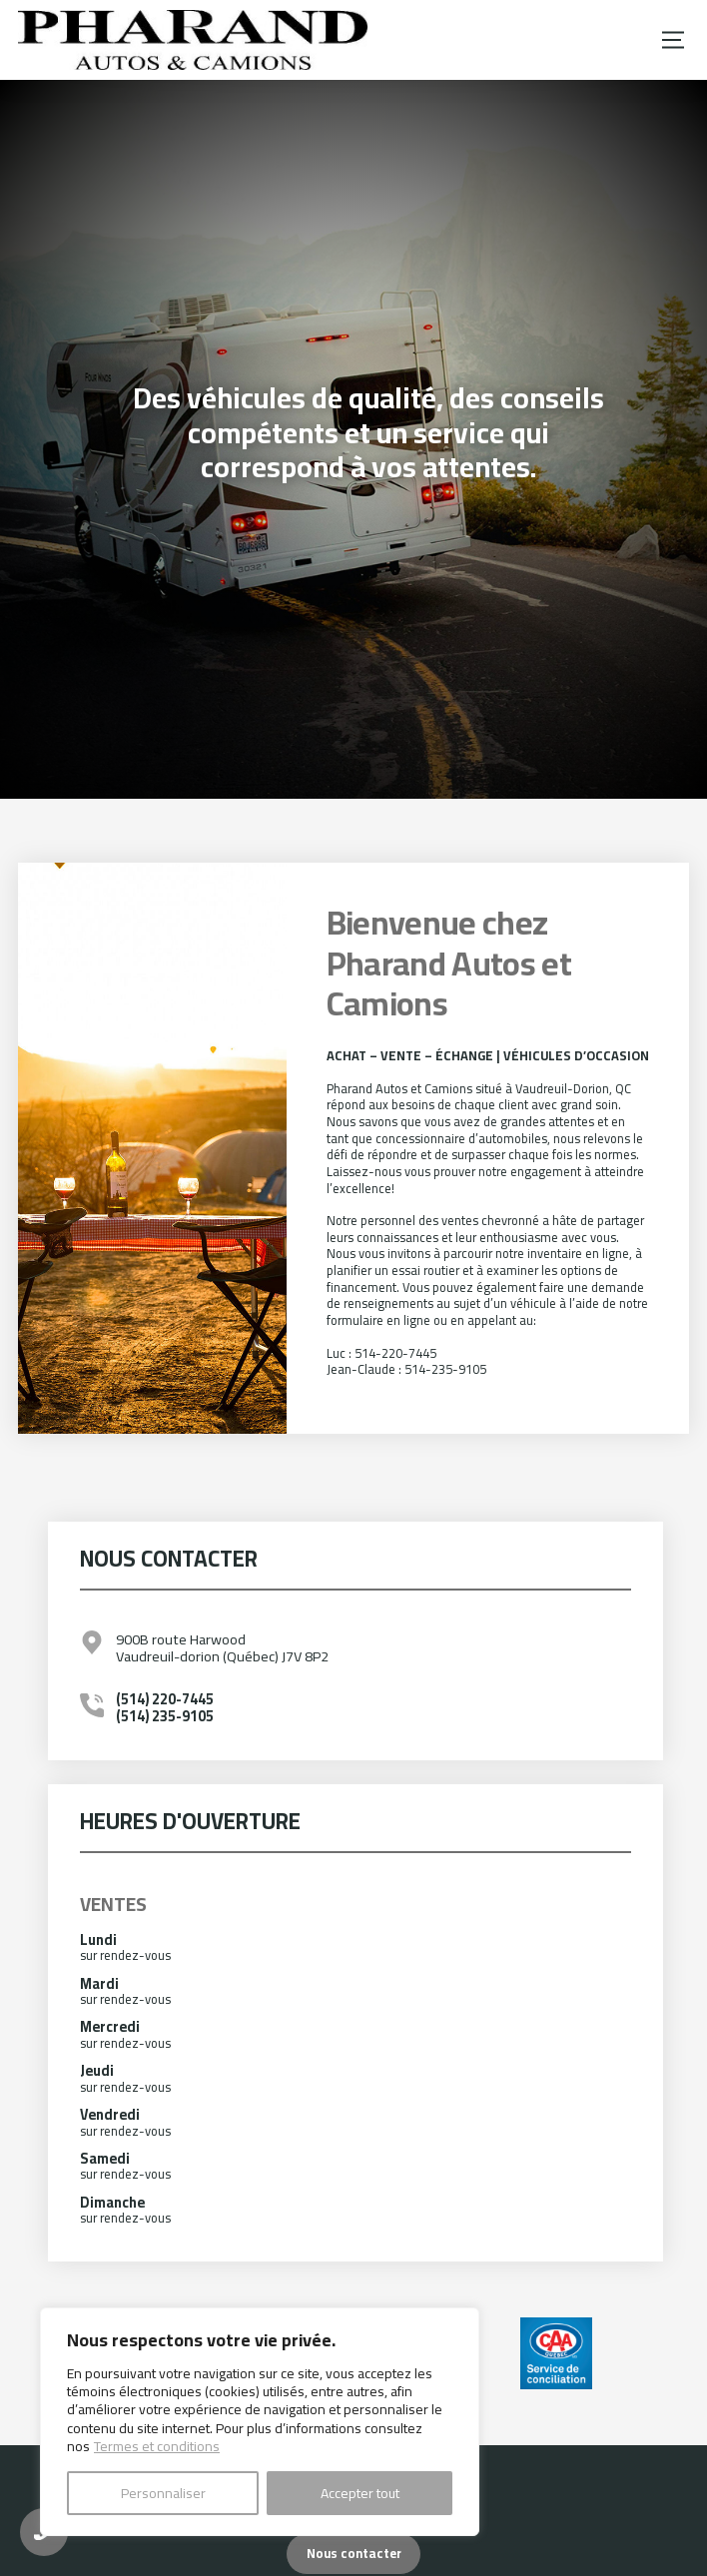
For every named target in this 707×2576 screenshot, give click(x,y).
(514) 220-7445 (165, 1698)
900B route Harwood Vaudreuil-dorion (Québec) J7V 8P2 (222, 1647)
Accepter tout (360, 2493)
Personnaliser (163, 2493)
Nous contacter (354, 2553)
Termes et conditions (157, 2446)
